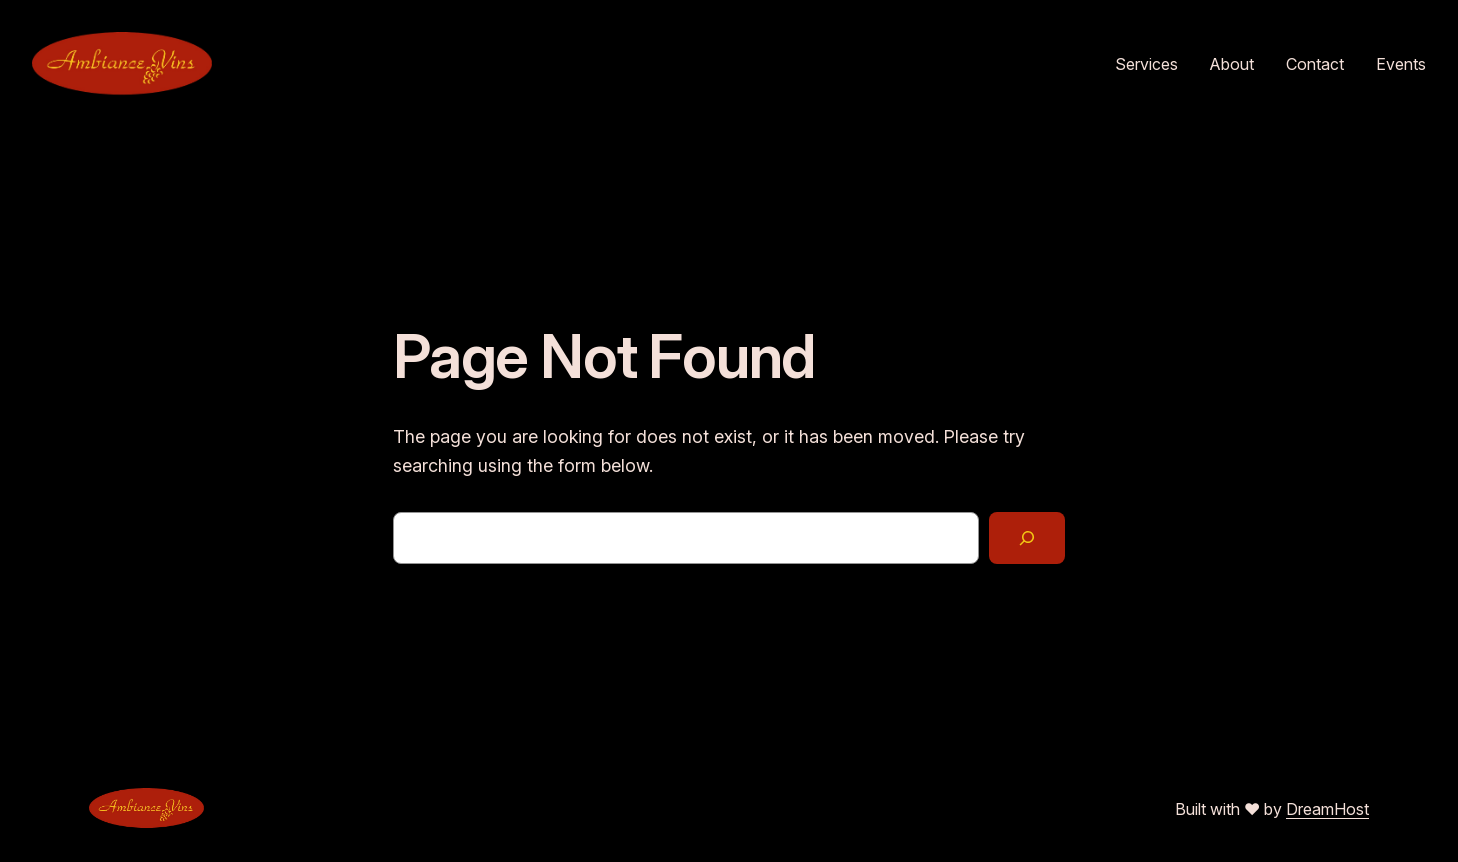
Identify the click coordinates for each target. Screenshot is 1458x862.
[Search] (1027, 538)
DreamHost (1327, 809)
